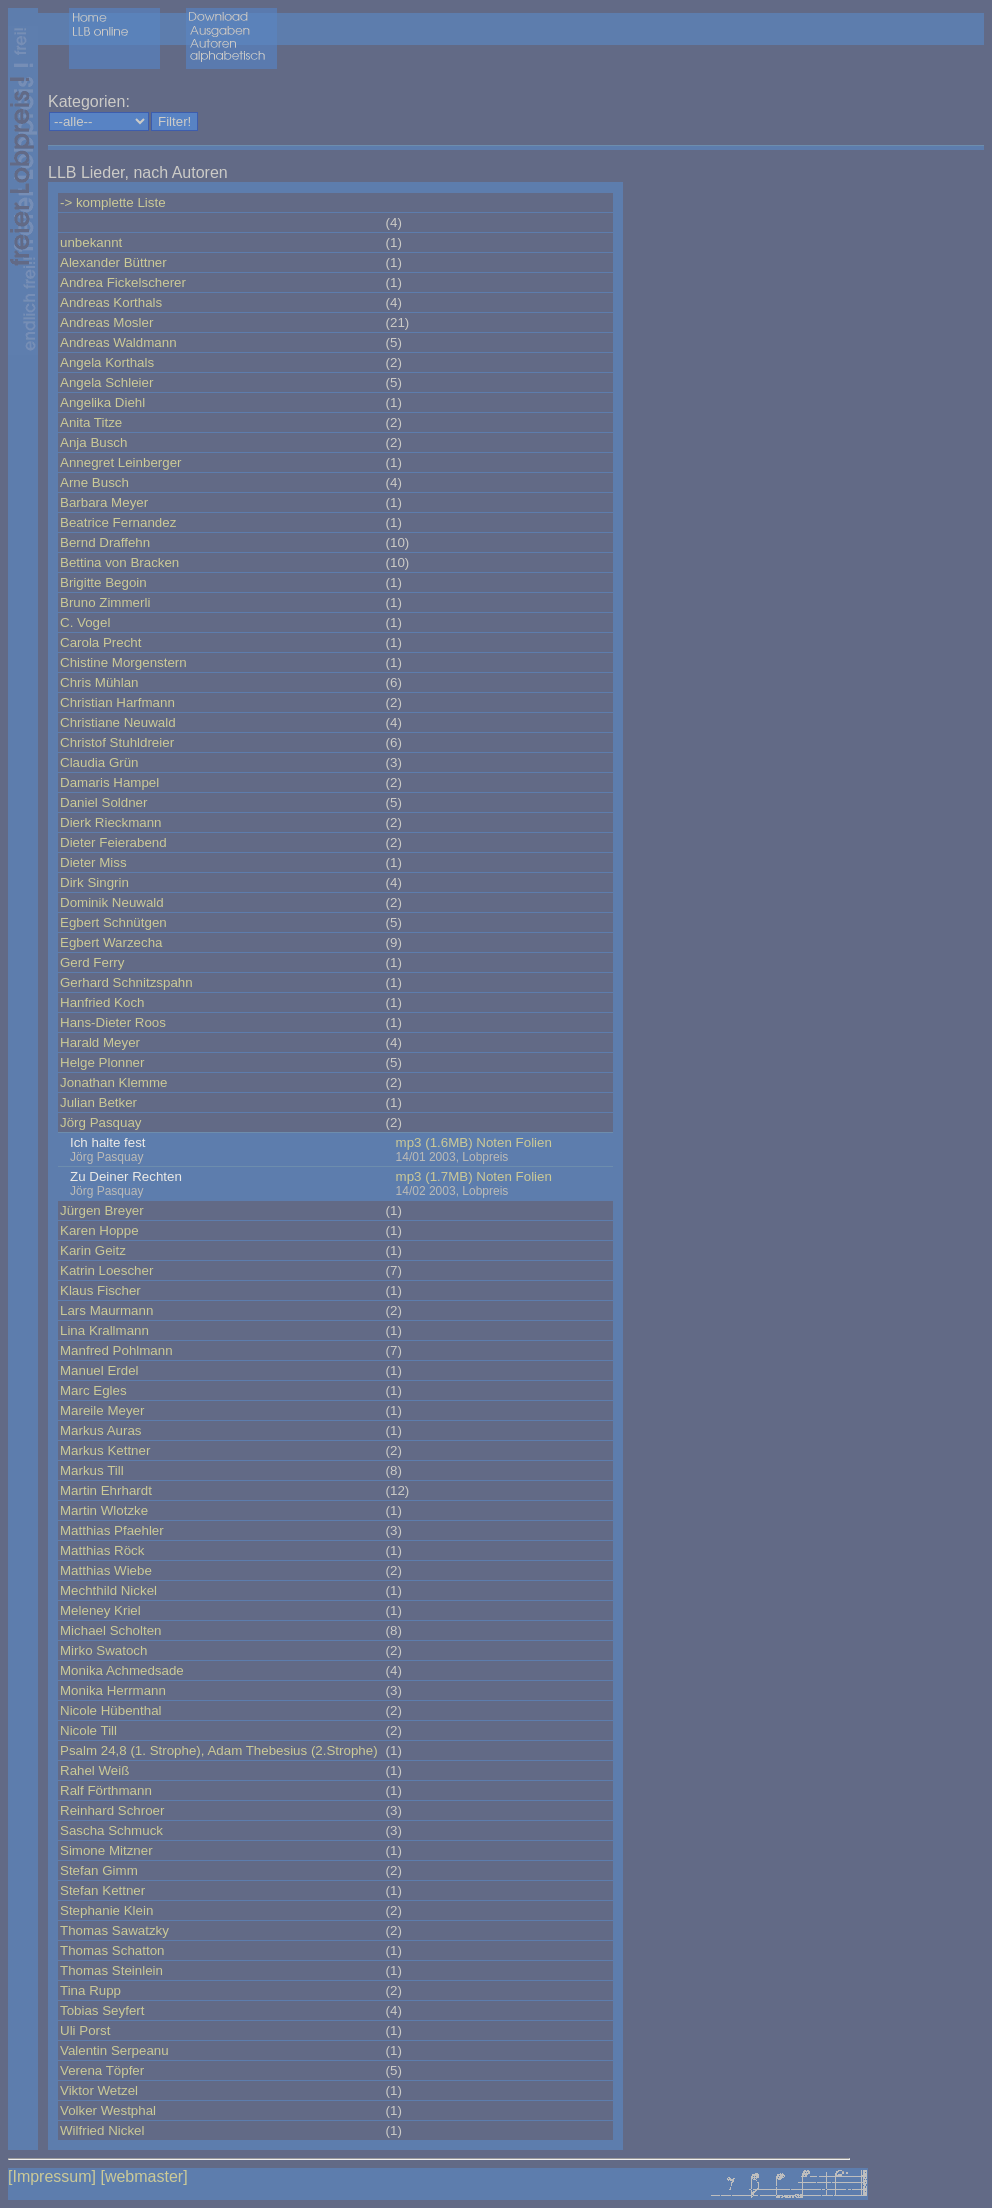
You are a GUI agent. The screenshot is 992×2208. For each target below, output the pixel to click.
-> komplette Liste (113, 202)
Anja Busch (93, 442)
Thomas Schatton (112, 1950)
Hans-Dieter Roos (113, 1022)
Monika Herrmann (113, 1690)
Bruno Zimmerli (105, 602)
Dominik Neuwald (112, 902)
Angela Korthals (107, 362)
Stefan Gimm (99, 1870)
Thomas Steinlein (111, 1970)
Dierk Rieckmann (110, 822)
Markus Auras (100, 1430)
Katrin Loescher (106, 1270)
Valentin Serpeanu (114, 2050)
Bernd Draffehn (105, 542)
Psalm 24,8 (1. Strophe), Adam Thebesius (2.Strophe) (219, 1750)
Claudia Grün (99, 762)
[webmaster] (143, 2176)
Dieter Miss (93, 862)
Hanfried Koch (102, 1002)
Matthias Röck (102, 1550)
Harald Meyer (100, 1042)
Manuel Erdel (99, 1370)
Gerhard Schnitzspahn (126, 982)
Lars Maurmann (106, 1310)
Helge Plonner (102, 1062)
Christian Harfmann (117, 702)
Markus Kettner (105, 1450)
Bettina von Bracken (119, 562)
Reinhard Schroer (112, 1810)
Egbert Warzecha (111, 942)
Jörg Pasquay (101, 1122)
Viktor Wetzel (99, 2090)
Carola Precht (101, 642)
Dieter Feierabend (113, 842)
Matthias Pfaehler (112, 1530)
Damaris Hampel (109, 782)
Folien (534, 1142)
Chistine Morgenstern (123, 662)
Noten (494, 1142)
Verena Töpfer (102, 2070)
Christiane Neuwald (118, 722)
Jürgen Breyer (102, 1210)
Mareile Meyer (102, 1410)
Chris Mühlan (99, 682)
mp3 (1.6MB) (434, 1142)
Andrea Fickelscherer (123, 282)
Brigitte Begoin (103, 582)
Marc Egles (93, 1390)
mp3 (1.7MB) (434, 1176)
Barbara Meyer (104, 502)
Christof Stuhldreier (117, 742)
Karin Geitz (93, 1250)
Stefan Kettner (102, 1890)
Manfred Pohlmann (116, 1350)
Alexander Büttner (113, 262)
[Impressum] (52, 2176)
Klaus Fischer (100, 1290)
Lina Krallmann (104, 1330)
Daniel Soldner (103, 802)
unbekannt (91, 242)
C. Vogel (85, 622)
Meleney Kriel (100, 1610)
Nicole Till (88, 1730)
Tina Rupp (90, 1990)
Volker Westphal (108, 2110)
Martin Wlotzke (104, 1510)
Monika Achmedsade (122, 1670)
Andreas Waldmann (118, 342)
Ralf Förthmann (106, 1790)
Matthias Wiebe (106, 1570)
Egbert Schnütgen (113, 922)
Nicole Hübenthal (111, 1710)
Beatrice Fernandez (118, 522)
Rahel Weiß (94, 1770)
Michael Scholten (111, 1630)
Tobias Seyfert (102, 2010)
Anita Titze (91, 422)
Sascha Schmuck (111, 1830)
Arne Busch (94, 482)
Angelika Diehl (102, 402)
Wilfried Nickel (102, 2130)
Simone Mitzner (106, 1850)
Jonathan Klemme (113, 1082)
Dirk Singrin (94, 882)
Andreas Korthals (111, 302)
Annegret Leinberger (121, 462)
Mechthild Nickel (108, 1590)
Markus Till (92, 1470)
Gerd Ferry (92, 962)
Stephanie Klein (106, 1910)
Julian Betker (98, 1102)
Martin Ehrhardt (106, 1490)
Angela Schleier (106, 382)
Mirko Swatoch (103, 1650)
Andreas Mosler (106, 322)
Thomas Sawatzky (114, 1930)
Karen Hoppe (99, 1230)
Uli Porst (85, 2030)
